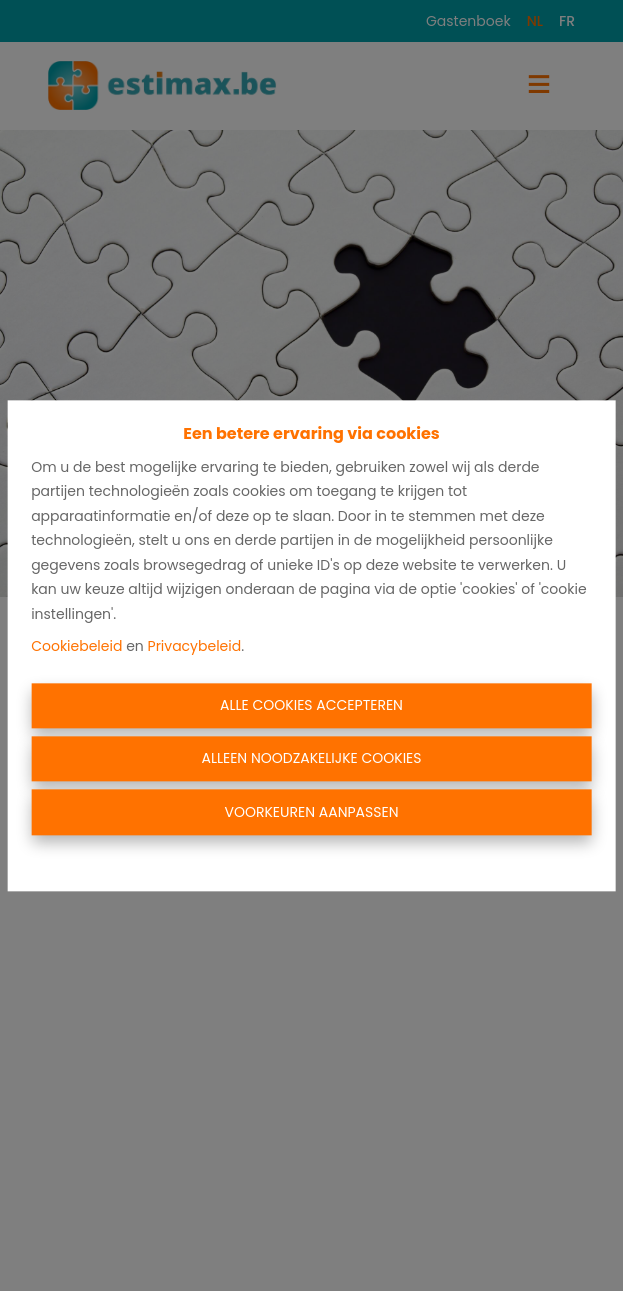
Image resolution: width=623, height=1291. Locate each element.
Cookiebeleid (76, 647)
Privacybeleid (195, 647)
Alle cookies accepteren (311, 705)
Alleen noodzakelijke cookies (311, 759)
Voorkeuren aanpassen (312, 812)
